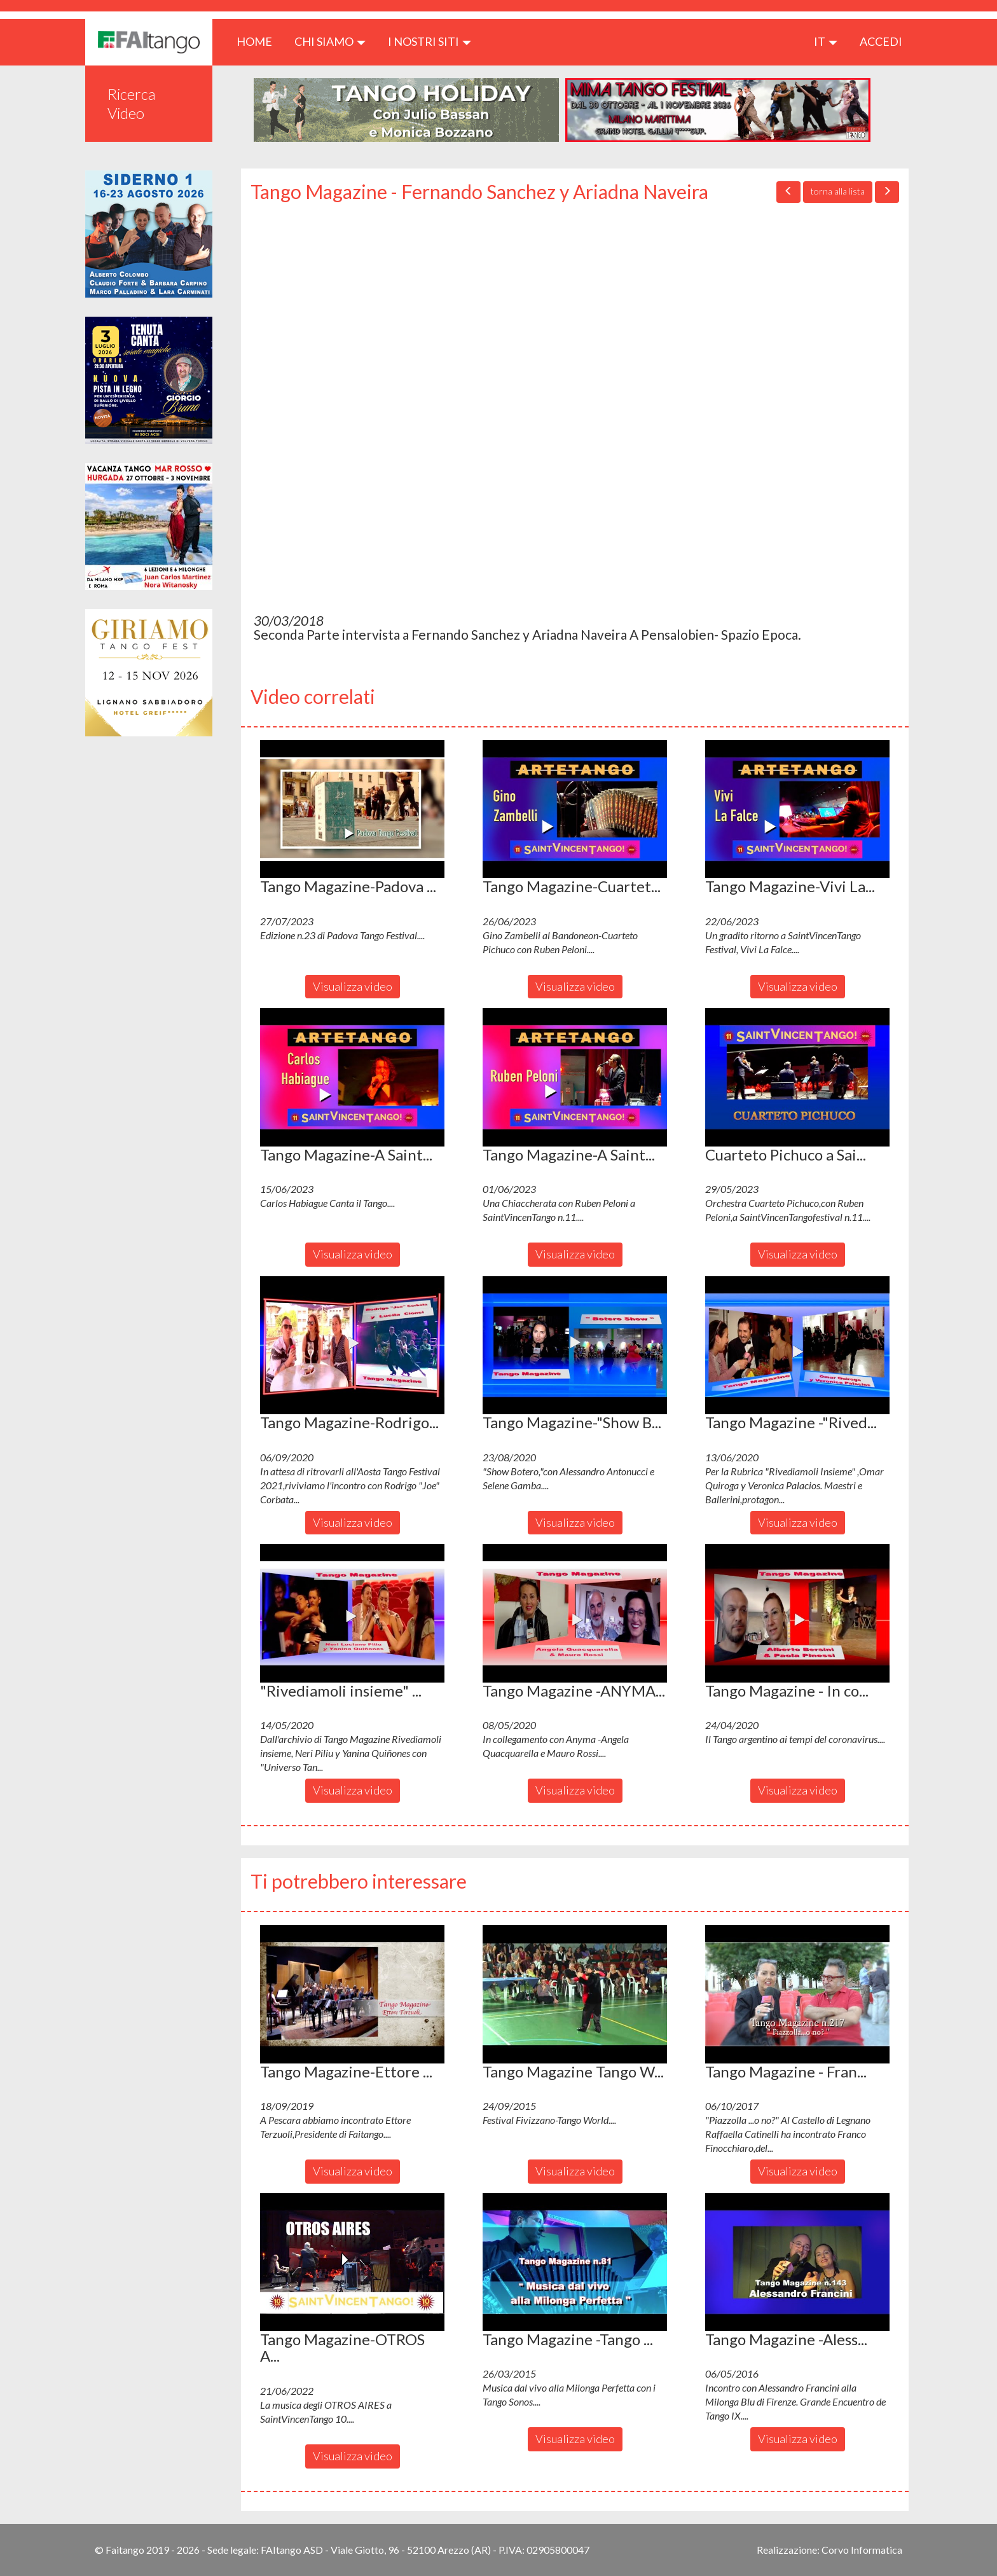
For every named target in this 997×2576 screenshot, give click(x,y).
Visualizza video (352, 986)
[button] (352, 809)
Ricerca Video (131, 103)
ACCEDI (881, 41)
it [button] (825, 41)
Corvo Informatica (862, 2550)
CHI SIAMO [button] (330, 41)
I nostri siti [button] (429, 41)
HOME (259, 41)
